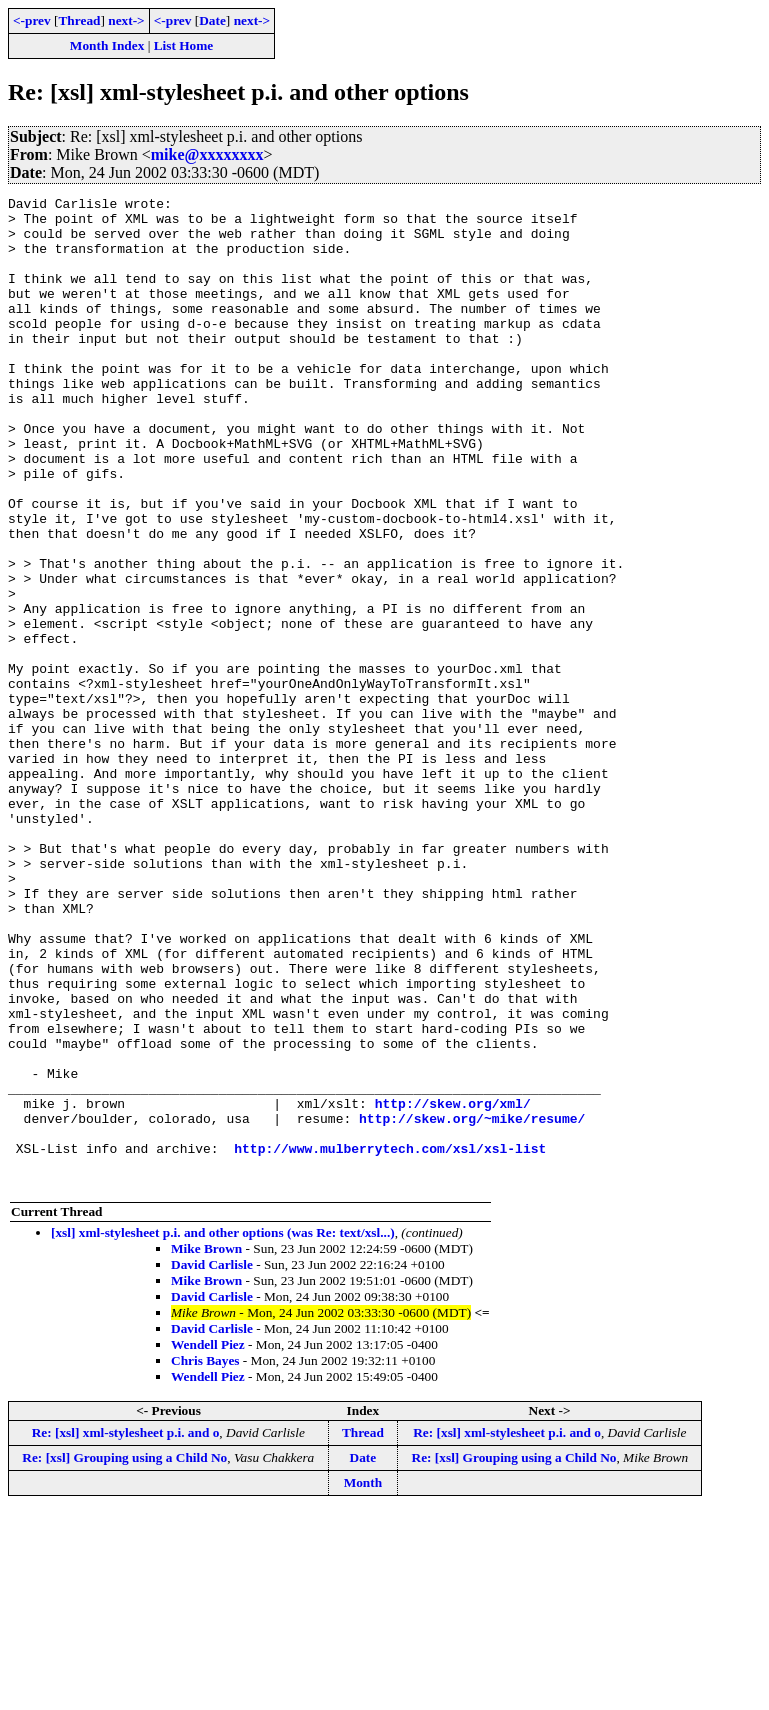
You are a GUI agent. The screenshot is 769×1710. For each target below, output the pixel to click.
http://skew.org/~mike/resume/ (472, 1304)
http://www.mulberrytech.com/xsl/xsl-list (390, 1340)
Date (212, 20)
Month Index (107, 45)
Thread (79, 20)
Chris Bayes (205, 1558)
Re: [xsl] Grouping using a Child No (124, 1655)
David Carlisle (212, 1462)
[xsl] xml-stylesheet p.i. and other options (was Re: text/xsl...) (223, 1430)
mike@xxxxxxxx (207, 154)
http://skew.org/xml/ (453, 1286)
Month (363, 1680)
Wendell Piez (208, 1542)
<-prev (32, 20)
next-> (126, 20)
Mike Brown (206, 1446)
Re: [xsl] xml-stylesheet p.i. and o (126, 1630)
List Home (184, 45)
